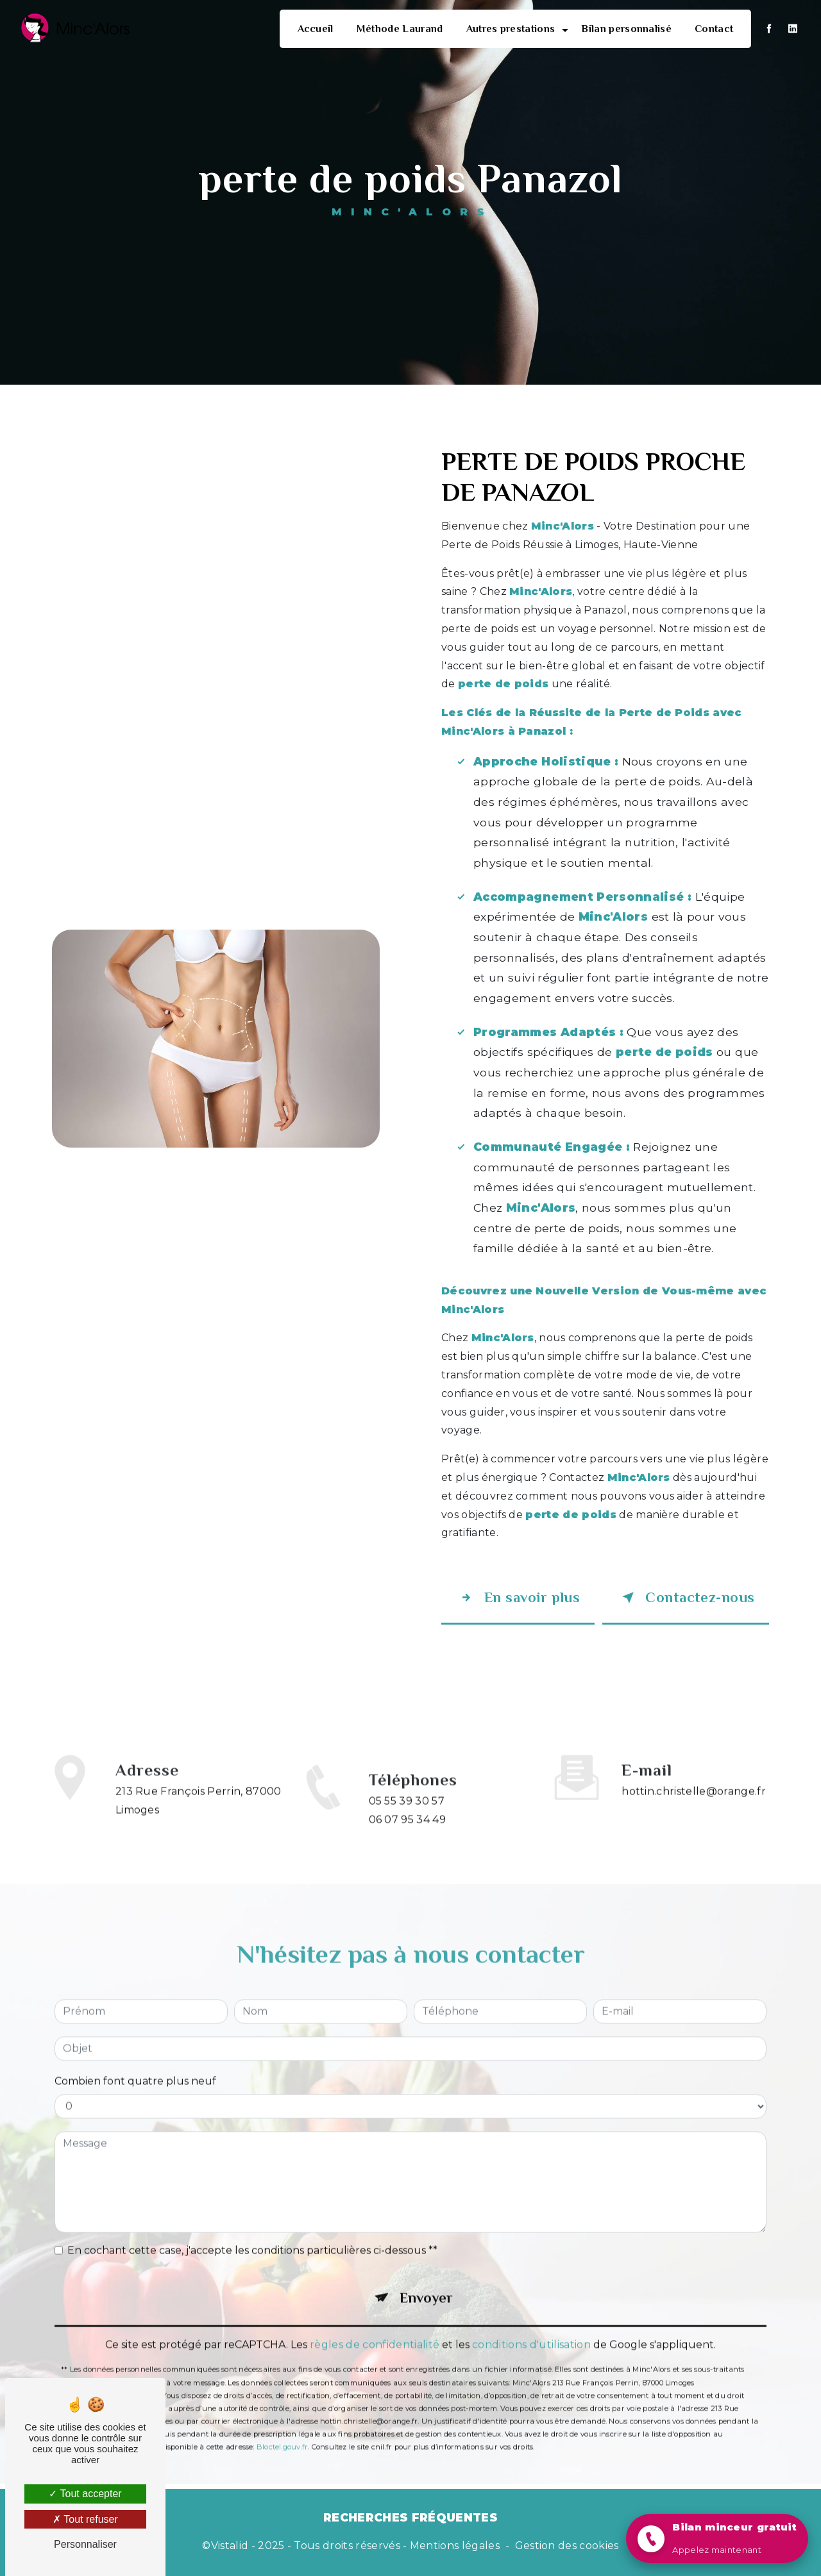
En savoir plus (517, 1598)
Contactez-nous (686, 1598)
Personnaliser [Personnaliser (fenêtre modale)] (85, 2544)
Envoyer (426, 2279)
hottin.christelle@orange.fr (694, 1772)
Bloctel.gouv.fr (282, 2427)
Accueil (316, 29)
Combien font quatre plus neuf (135, 2061)
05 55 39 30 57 (406, 1820)
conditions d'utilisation (531, 2326)
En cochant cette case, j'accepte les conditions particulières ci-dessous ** (252, 2231)
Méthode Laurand (400, 29)
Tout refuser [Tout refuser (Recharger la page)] (85, 2519)
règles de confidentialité (374, 2326)
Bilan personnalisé (626, 29)
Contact (714, 29)
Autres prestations (510, 29)
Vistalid (230, 2545)
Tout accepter (85, 2493)
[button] (717, 2538)
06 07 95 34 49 (407, 1839)
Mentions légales (455, 2545)
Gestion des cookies (567, 2545)
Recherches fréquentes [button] (410, 2517)
